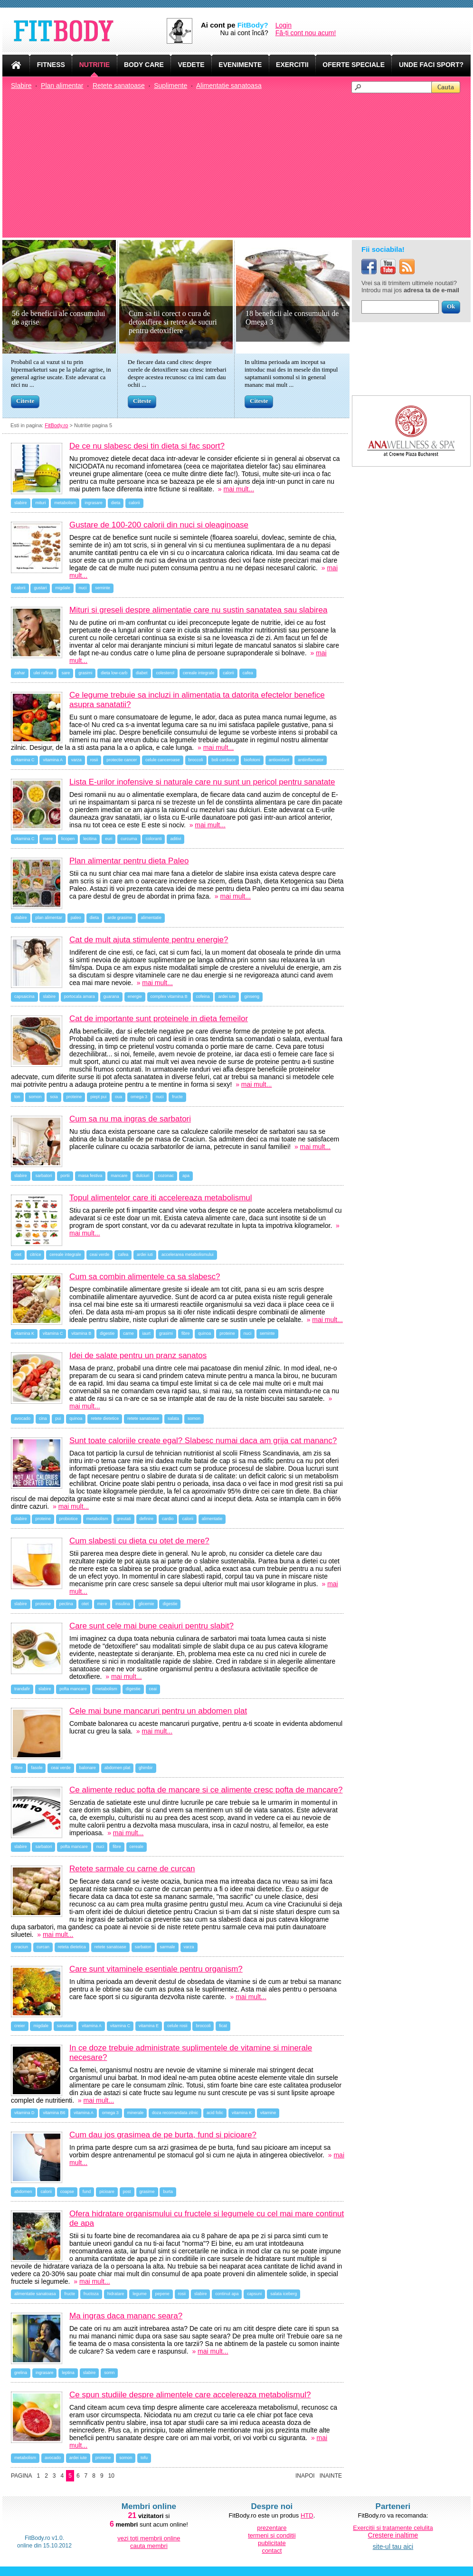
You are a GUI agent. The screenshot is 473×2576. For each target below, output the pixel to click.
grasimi (85, 672)
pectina (66, 1603)
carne (128, 1333)
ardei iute (227, 996)
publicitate (272, 2543)
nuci (83, 587)
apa (185, 1175)
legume (139, 2293)
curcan (43, 1946)
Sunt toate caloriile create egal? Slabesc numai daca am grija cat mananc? (203, 1440)
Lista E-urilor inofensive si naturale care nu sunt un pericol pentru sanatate (202, 781)
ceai (153, 1688)
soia (54, 1096)
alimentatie (151, 917)
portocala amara (79, 996)
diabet (142, 672)
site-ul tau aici (393, 2546)
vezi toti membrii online (148, 2538)
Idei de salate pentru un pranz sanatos (138, 1355)
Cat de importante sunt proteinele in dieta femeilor (158, 1018)
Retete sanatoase (119, 85)
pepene (162, 2293)
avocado (22, 1418)
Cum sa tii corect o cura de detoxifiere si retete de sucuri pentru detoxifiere (173, 322)
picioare (106, 2191)
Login (283, 25)
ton (17, 1096)
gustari (40, 587)
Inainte (331, 2475)
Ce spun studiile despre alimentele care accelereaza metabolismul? (190, 2394)
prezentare (271, 2527)
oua (118, 1096)
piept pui (98, 1096)
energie (135, 996)
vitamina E (149, 2025)
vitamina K (24, 1333)
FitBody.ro (56, 425)
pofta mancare (73, 1688)
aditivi (175, 838)
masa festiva (90, 1175)
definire (147, 1518)
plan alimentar (48, 917)
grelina (20, 2372)
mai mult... (239, 489)
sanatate (65, 2025)
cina (43, 1418)
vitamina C (24, 759)
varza (76, 759)
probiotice (68, 1518)
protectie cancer (121, 759)
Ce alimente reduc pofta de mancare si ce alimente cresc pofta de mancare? (205, 1789)
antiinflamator (310, 759)
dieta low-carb (114, 672)
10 (111, 2475)
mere (48, 838)
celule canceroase (162, 759)
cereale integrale (199, 672)
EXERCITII (292, 64)
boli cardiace (223, 759)
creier (19, 2025)
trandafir (22, 1688)
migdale (62, 587)
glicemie (146, 1603)
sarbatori (43, 1175)
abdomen (23, 2191)
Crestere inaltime (393, 2535)
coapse (67, 2191)
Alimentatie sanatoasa (229, 85)
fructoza (91, 2293)
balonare (87, 1767)
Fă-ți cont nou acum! (305, 33)
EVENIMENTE (240, 64)
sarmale (167, 1946)
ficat (223, 2025)
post (127, 2191)
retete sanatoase (143, 1418)
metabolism (65, 502)
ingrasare (94, 502)
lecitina (89, 838)
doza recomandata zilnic (175, 2112)
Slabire (21, 85)
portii (65, 1175)
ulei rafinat (43, 672)
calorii (134, 502)
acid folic (215, 2112)
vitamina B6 (54, 2112)
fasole (36, 1767)
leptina (68, 2372)
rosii (94, 759)
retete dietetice (105, 1418)
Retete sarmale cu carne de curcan (132, 1868)
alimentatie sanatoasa (35, 2293)
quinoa (204, 1333)
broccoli (196, 759)
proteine (74, 1096)
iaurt (146, 1333)
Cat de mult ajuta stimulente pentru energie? (148, 939)
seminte (102, 587)
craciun (21, 1946)
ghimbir (146, 1767)
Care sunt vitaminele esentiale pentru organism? (156, 1968)
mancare (119, 1175)
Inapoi (305, 2475)
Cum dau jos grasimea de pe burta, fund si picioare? (162, 2134)
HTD (307, 2515)
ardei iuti (145, 1254)
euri (108, 838)
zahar (19, 672)
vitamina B (81, 1333)
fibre (185, 1333)
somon (34, 1096)
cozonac (166, 1175)
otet (17, 1254)
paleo (76, 917)
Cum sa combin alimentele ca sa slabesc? (144, 1276)
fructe (177, 1096)
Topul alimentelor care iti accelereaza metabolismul (160, 1197)
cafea (248, 672)
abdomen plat (117, 1767)
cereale (137, 1846)
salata (173, 1418)
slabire (20, 502)
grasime (147, 2191)
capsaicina (24, 996)
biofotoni (252, 759)
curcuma (129, 838)
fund (87, 2191)
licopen (68, 838)
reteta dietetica (72, 1946)
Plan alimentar (62, 85)
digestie (107, 1333)
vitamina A (53, 759)
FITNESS (51, 64)
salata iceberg (283, 2293)
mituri (40, 502)
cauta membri (149, 2545)
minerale (135, 2112)
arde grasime (119, 917)
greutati (124, 1518)
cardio (168, 1518)
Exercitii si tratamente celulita (393, 2527)
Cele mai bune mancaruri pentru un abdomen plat (158, 1710)
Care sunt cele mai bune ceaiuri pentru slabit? (151, 1625)
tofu (144, 2457)
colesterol (165, 672)
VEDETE (191, 64)
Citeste (25, 400)
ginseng (251, 996)
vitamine (268, 2112)
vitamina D (24, 2112)
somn (109, 2372)
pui (58, 1418)
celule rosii (177, 2025)
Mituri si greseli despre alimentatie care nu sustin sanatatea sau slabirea (198, 609)
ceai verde (100, 1254)
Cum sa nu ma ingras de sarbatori (130, 1118)
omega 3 (139, 1096)
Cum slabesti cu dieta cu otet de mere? (139, 1540)
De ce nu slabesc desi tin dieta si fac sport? (147, 445)
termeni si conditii (271, 2535)
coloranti (153, 838)
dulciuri (143, 1175)
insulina (122, 1603)
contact (272, 2550)
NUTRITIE (94, 64)
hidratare (115, 2293)
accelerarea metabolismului (187, 1254)
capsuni (254, 2293)
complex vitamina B (169, 996)
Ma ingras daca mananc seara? (125, 2315)
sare (66, 672)
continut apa (226, 2293)
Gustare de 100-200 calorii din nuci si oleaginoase (158, 524)
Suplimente (170, 85)
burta (168, 2191)
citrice (35, 1254)
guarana (111, 996)
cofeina (203, 996)
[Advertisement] (241, 164)
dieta (116, 502)
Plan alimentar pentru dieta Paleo (129, 860)
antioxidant (279, 759)
